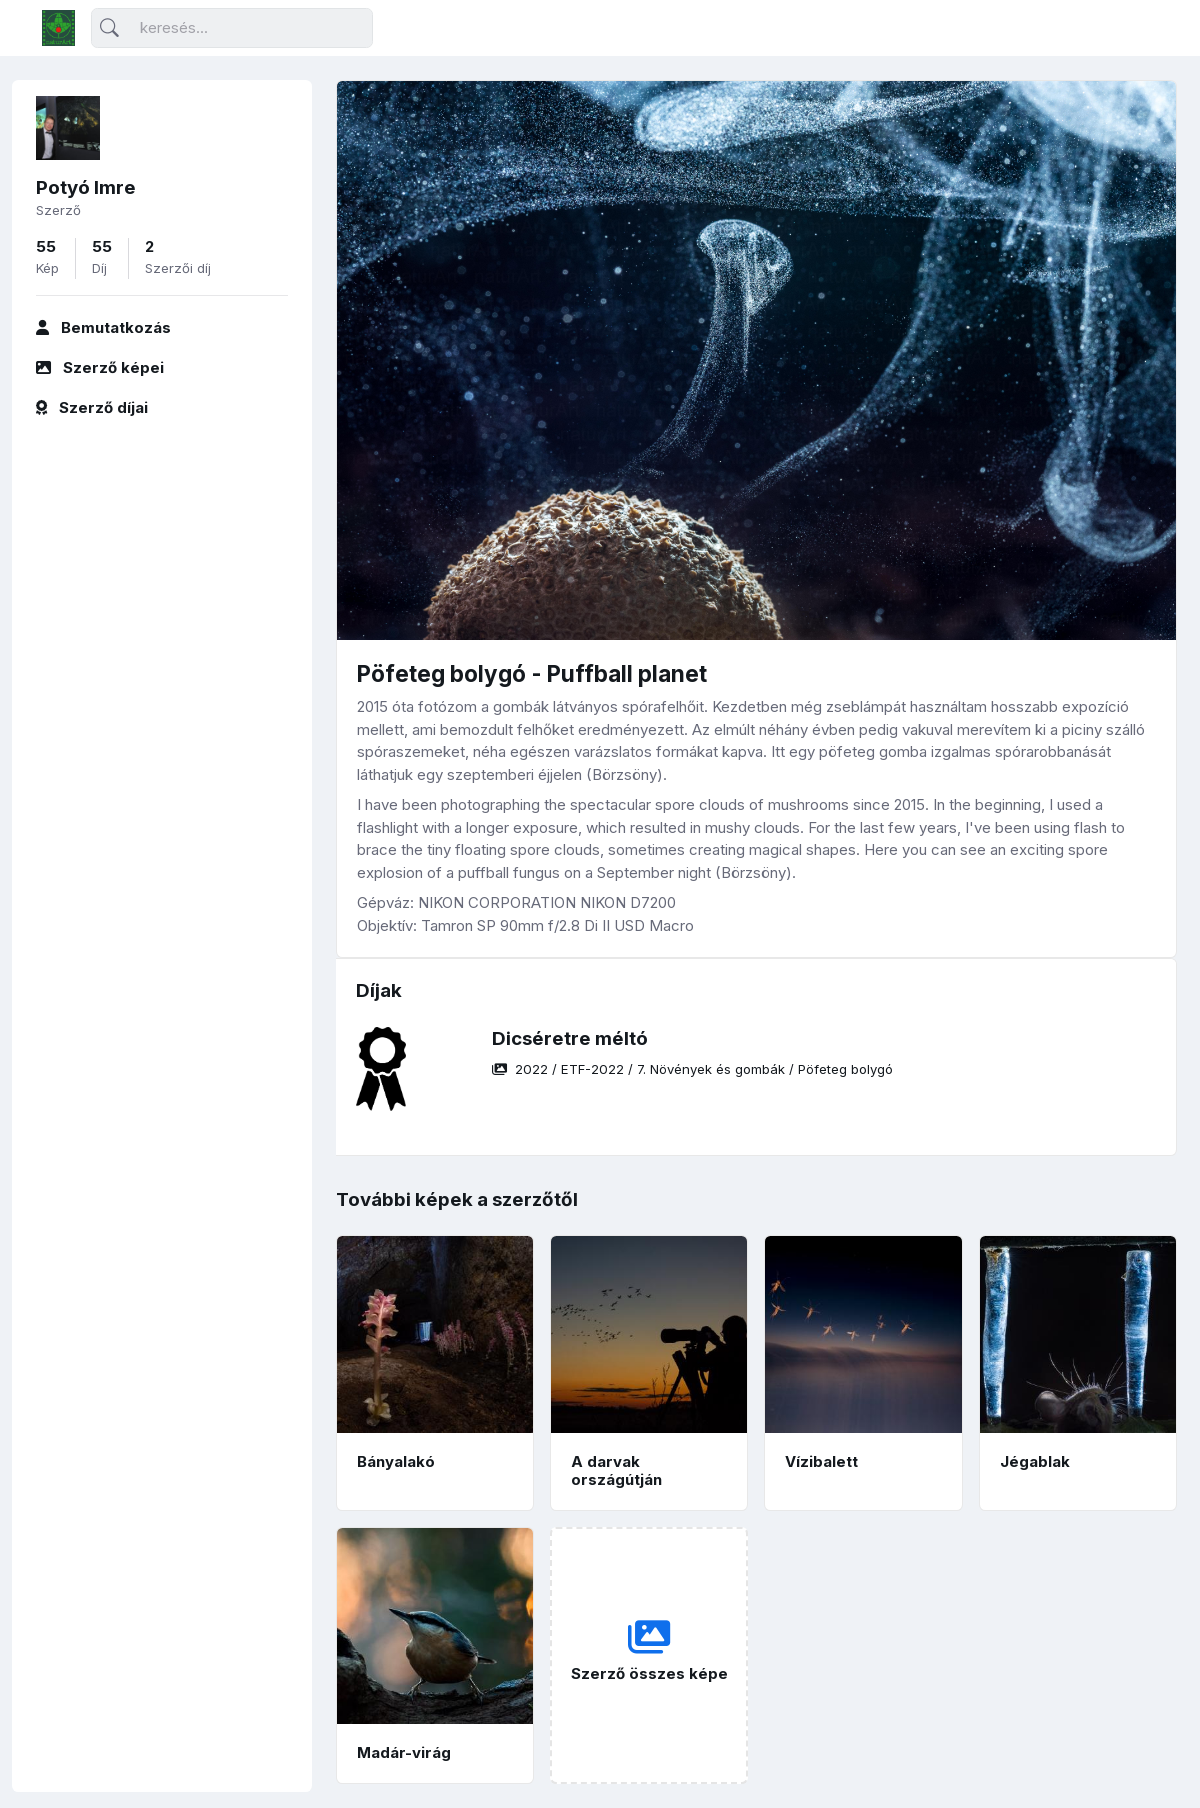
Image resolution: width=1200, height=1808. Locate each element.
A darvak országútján (616, 1471)
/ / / (692, 1069)
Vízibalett (821, 1461)
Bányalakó (396, 1461)
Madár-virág (404, 1752)
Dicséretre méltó (570, 1038)
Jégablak (1035, 1461)
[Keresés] (232, 28)
